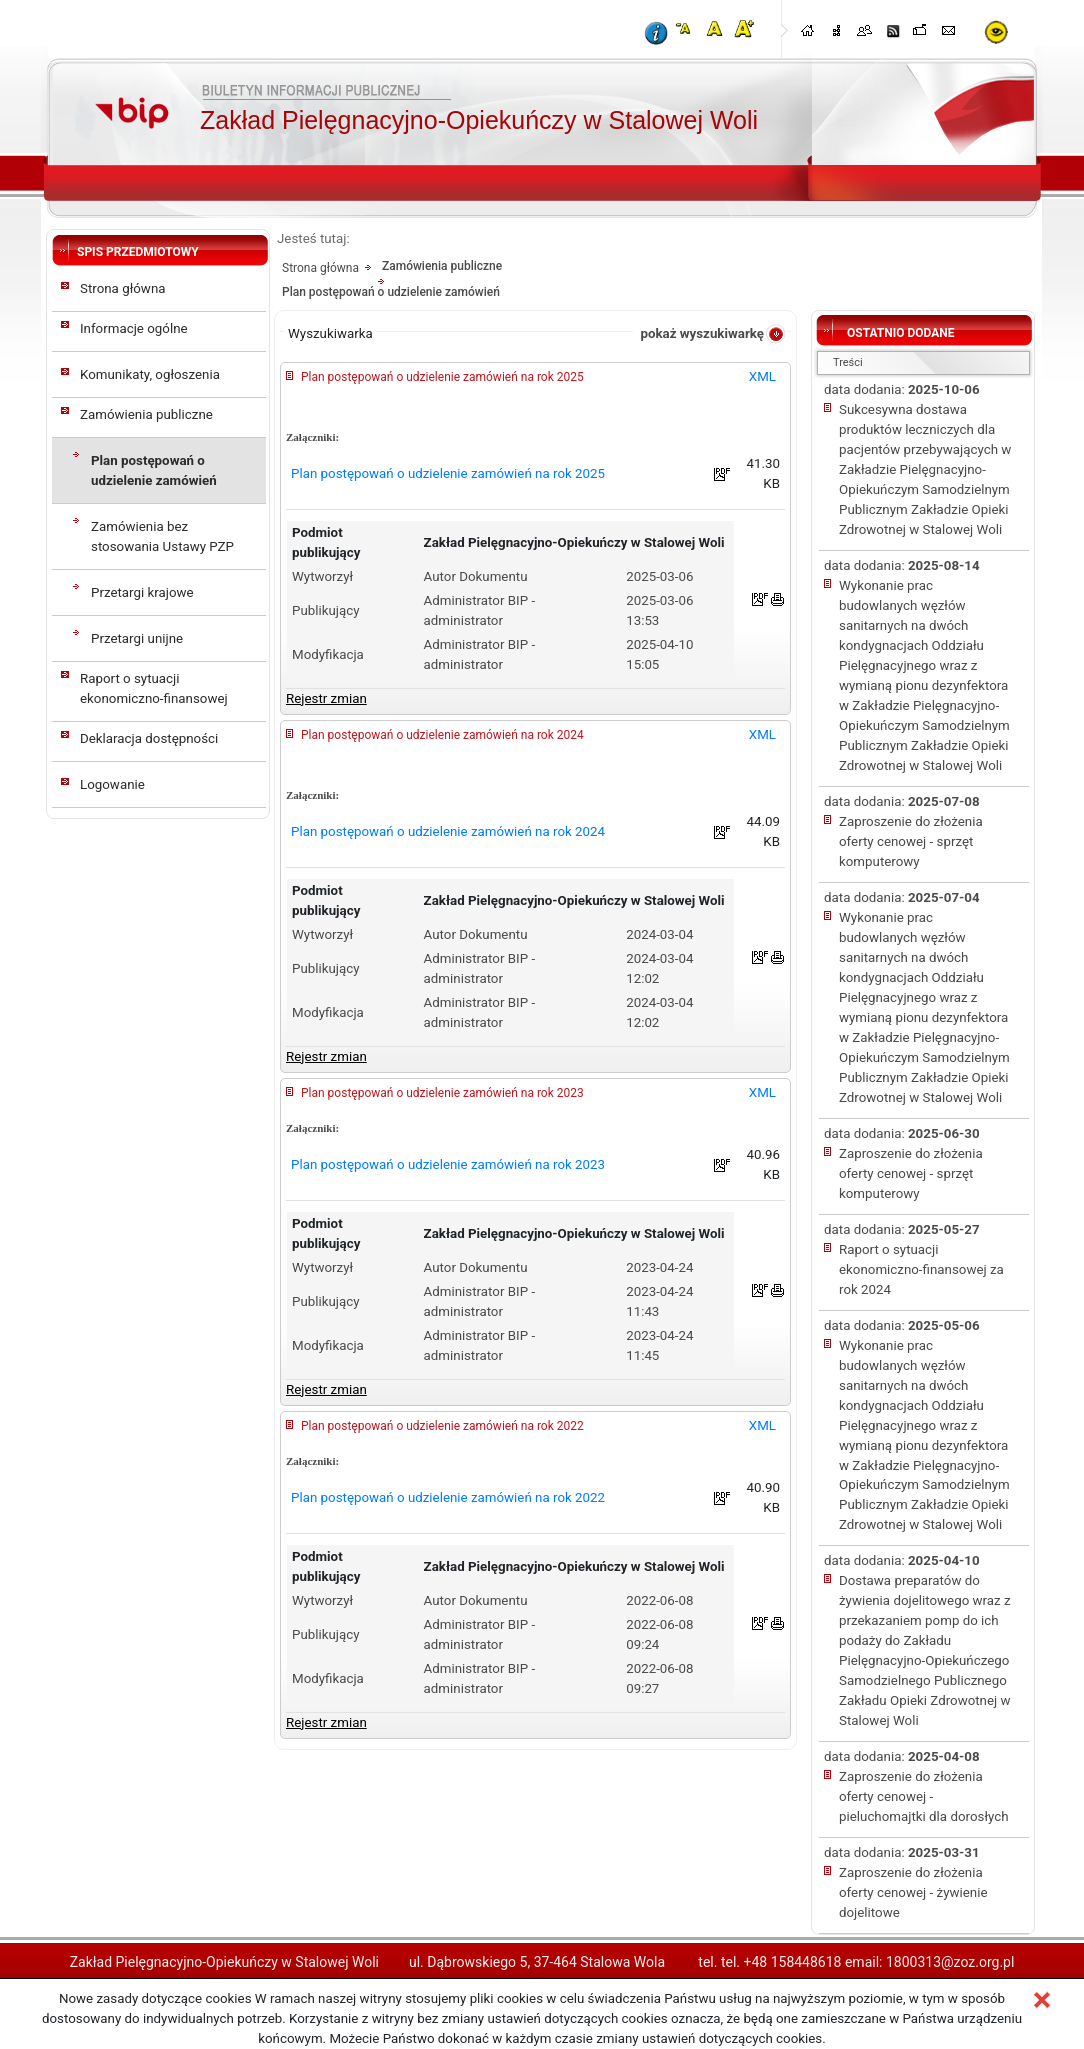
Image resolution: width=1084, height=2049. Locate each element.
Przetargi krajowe (142, 592)
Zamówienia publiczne (146, 414)
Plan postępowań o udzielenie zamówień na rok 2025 (442, 377)
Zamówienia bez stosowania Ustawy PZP (162, 536)
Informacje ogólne (134, 328)
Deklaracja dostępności (149, 738)
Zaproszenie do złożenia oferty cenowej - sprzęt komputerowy (911, 841)
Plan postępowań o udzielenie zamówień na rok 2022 (442, 1426)
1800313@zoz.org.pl (950, 1962)
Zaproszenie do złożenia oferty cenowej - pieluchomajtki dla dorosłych (924, 1796)
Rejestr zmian (326, 698)
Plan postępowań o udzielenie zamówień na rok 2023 (442, 1093)
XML (762, 376)
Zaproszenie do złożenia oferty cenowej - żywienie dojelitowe (913, 1892)
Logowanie (112, 784)
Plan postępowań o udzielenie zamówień (154, 470)
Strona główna (123, 288)
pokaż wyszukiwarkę (702, 333)
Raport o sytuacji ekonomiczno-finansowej (154, 688)
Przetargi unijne (137, 638)
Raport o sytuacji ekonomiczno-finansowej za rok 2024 (921, 1269)
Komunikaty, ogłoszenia (150, 374)
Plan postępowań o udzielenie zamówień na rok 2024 (442, 735)
